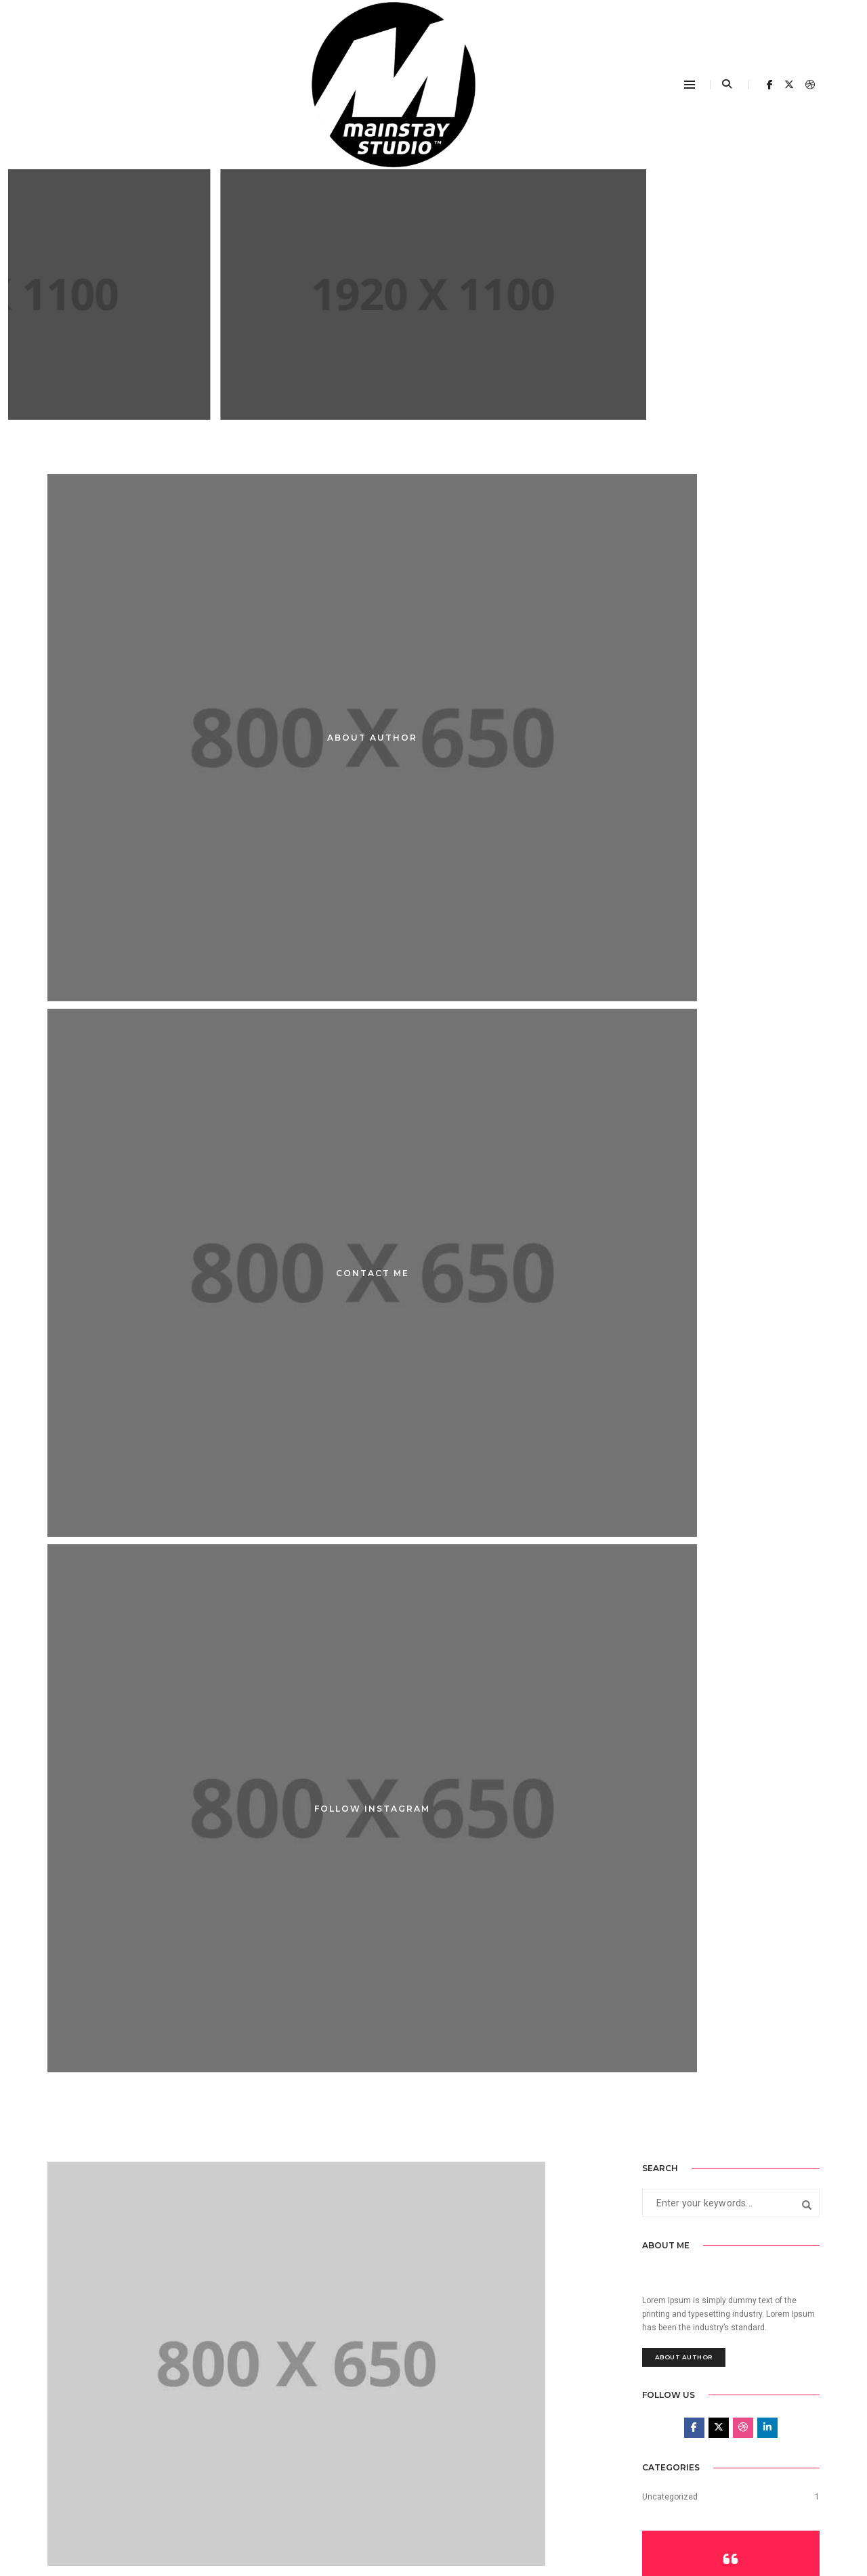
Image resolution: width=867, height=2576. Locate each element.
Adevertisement (433, 330)
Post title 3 (352, 1521)
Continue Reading (433, 410)
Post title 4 (73, 1521)
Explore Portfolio (731, 1482)
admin (145, 1147)
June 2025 (662, 1813)
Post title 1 (352, 1875)
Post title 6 (73, 1167)
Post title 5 (352, 1167)
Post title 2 (73, 1875)
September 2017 (672, 1841)
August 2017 (666, 1869)
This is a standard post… (341, 2326)
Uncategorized (670, 1296)
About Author (684, 1130)
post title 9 (434, 363)
